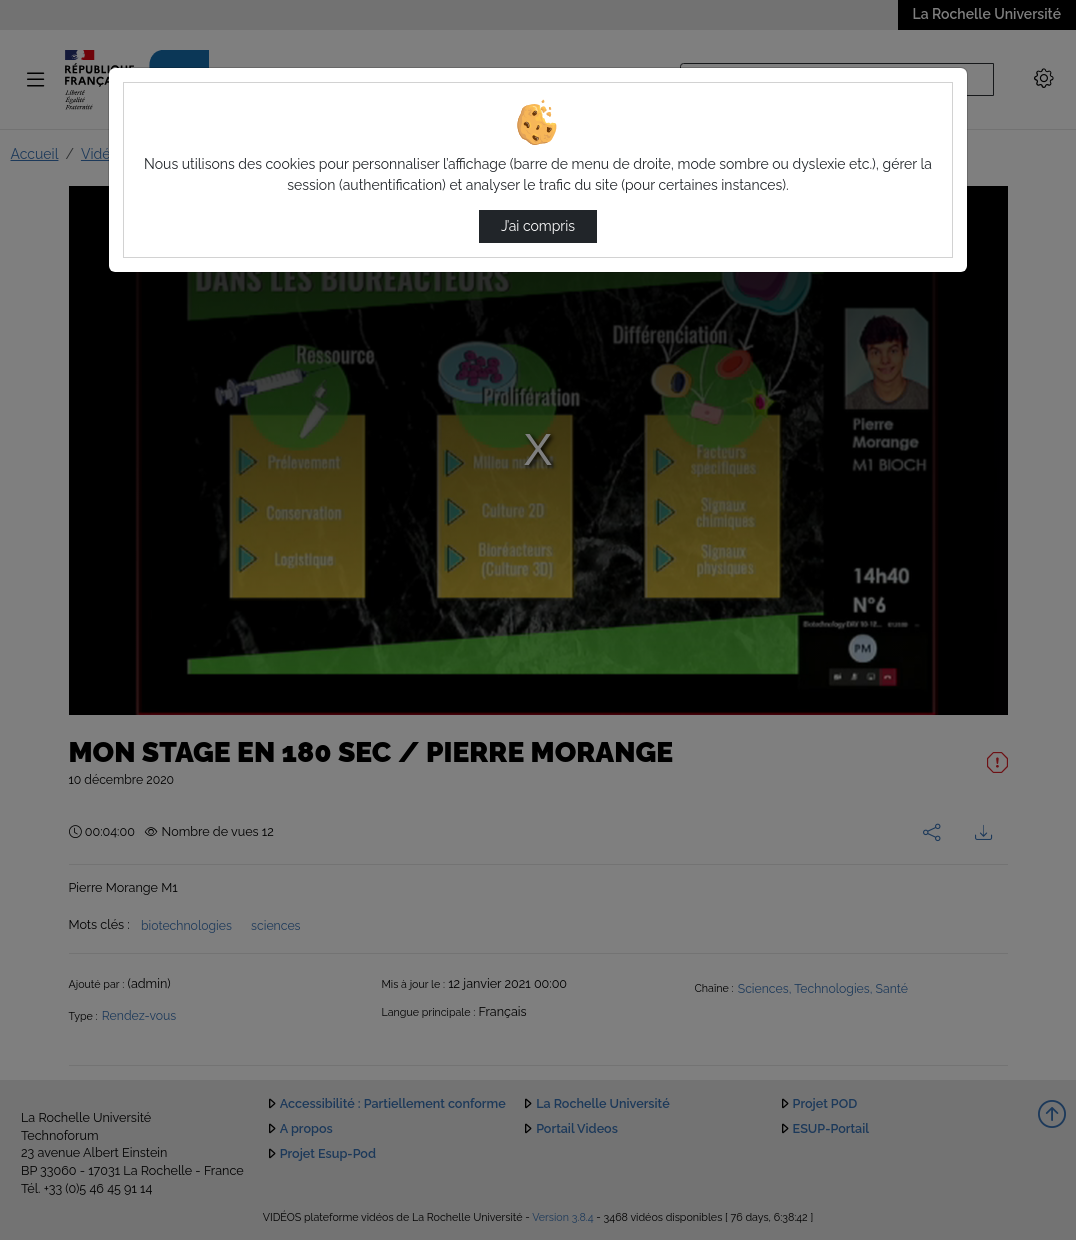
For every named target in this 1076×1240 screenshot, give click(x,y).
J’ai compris (538, 226)
